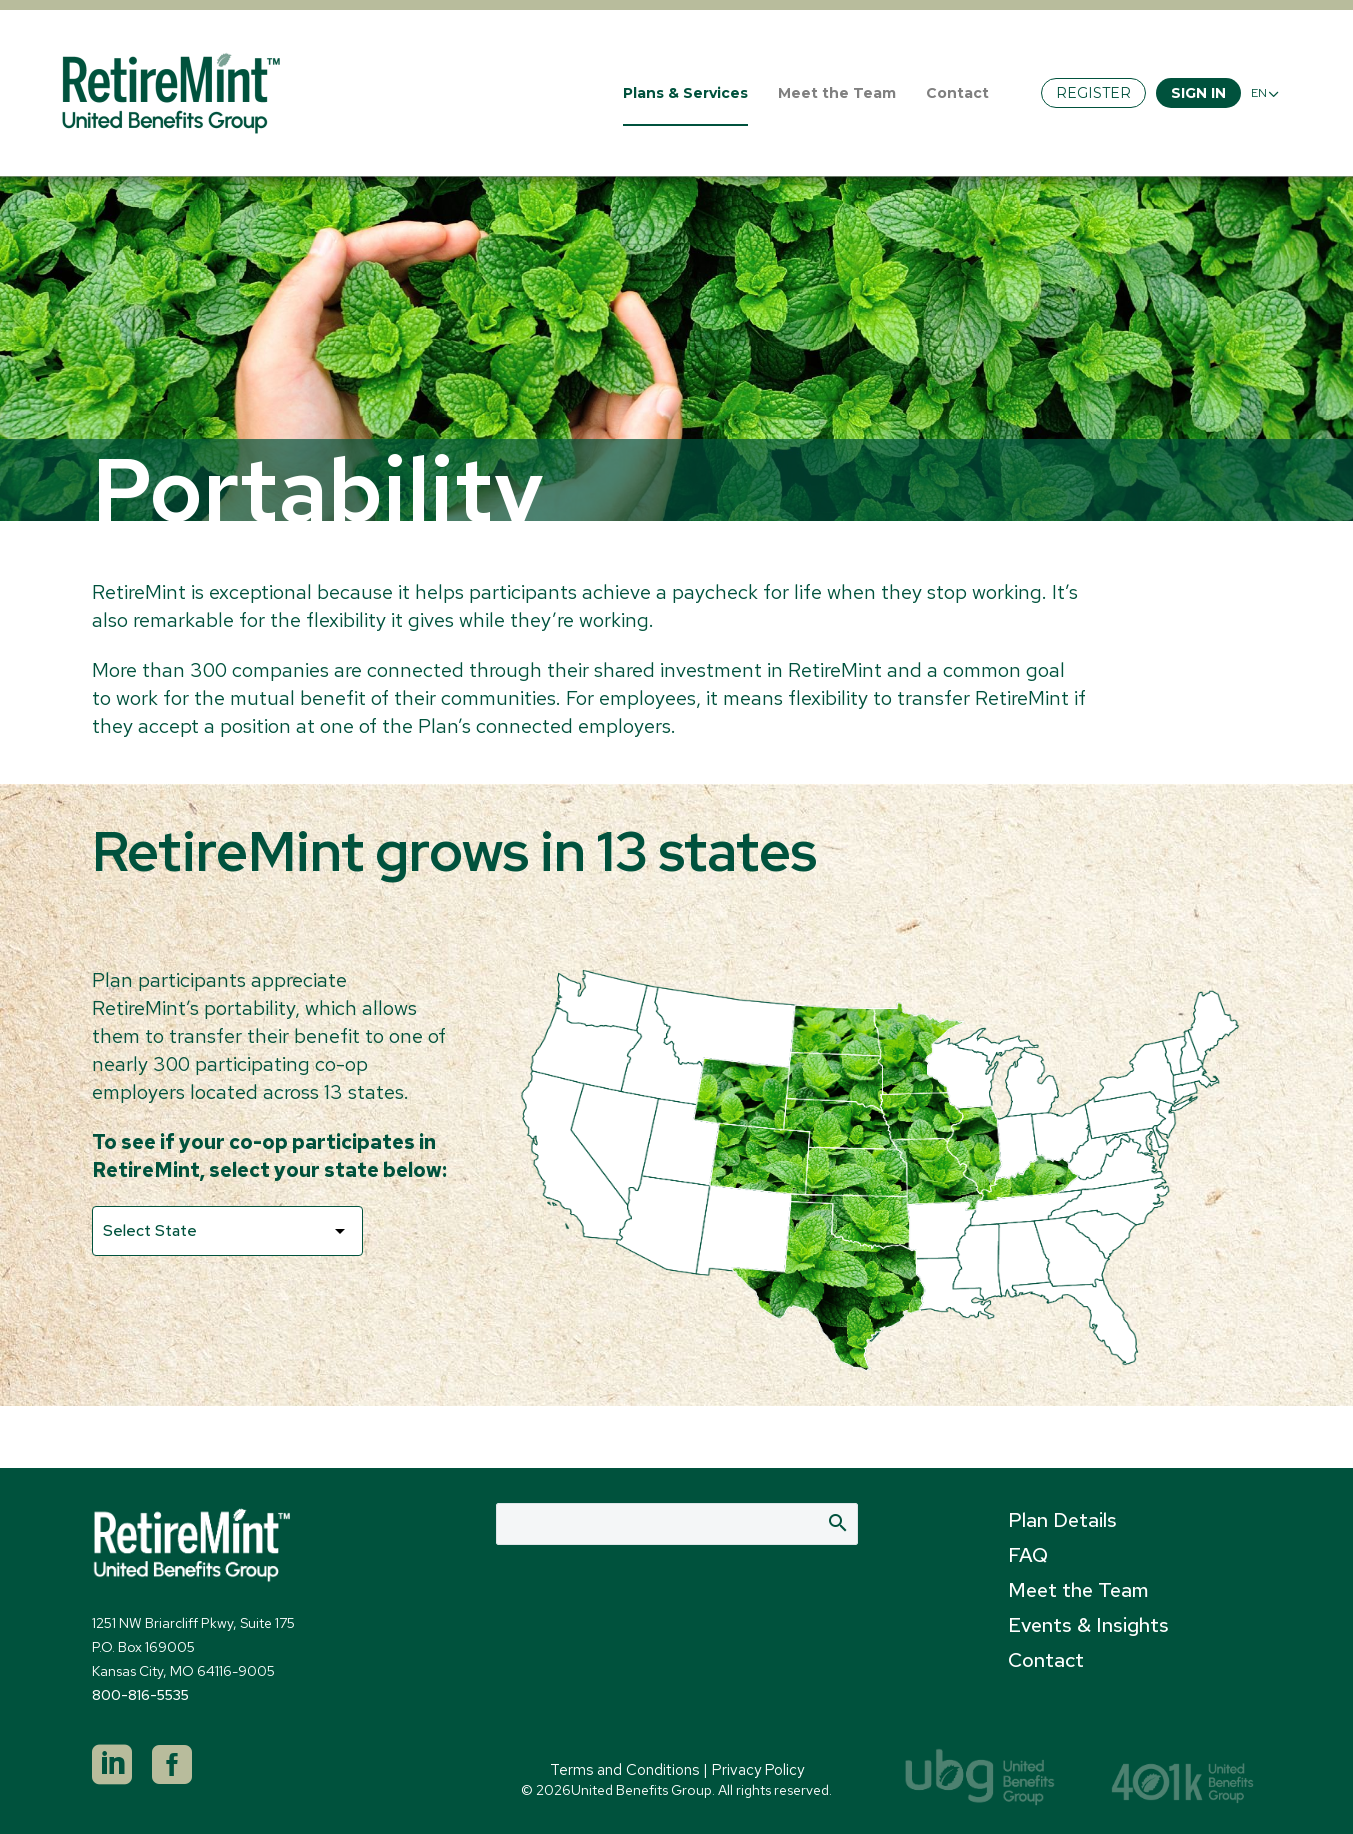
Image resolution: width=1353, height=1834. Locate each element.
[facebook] (172, 1765)
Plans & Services (685, 93)
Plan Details (1062, 1520)
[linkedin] (112, 1765)
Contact (957, 93)
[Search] (677, 1524)
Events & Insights (1088, 1625)
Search (836, 1522)
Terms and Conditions (624, 1770)
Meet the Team (837, 93)
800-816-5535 (140, 1695)
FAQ (1028, 1555)
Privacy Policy (758, 1770)
